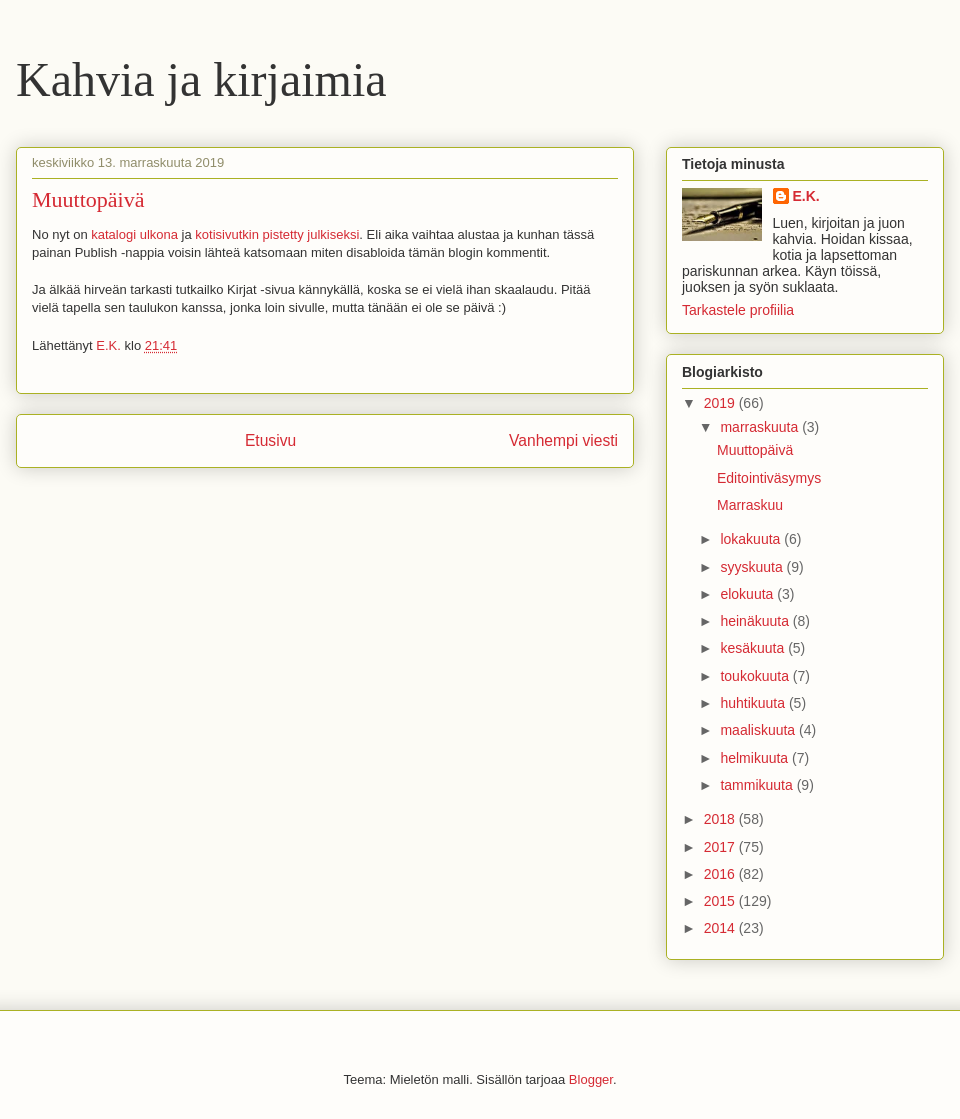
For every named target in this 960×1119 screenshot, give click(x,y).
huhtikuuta (754, 703)
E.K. (806, 196)
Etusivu (270, 440)
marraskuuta (761, 427)
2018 (721, 819)
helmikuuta (756, 758)
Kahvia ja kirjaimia (201, 79)
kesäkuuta (754, 648)
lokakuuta (752, 539)
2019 (721, 403)
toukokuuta (756, 676)
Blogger (591, 1079)
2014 (721, 928)
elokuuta (748, 594)
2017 (721, 847)
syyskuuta (753, 567)
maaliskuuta (759, 730)
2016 (721, 874)
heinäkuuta (756, 621)
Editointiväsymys (769, 478)
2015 (721, 901)
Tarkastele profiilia (738, 310)
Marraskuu (750, 505)
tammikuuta (758, 785)
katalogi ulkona (134, 234)
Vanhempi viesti (563, 440)
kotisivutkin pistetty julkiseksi (277, 234)
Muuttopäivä (755, 450)
